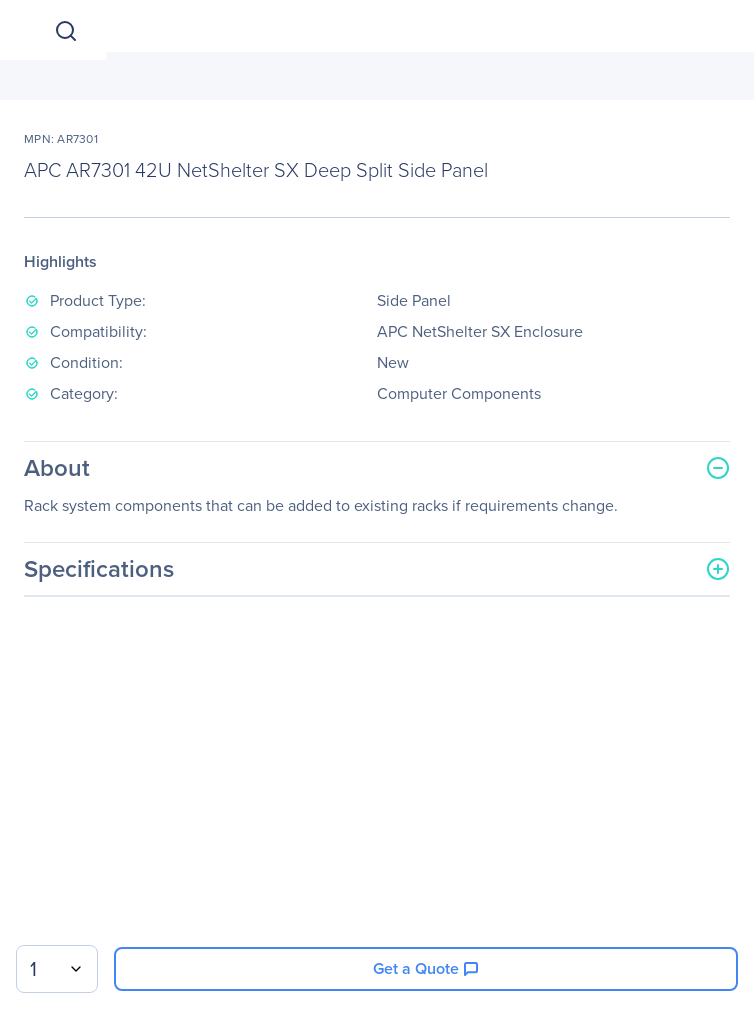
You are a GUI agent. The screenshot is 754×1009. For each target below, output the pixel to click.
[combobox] (57, 969)
